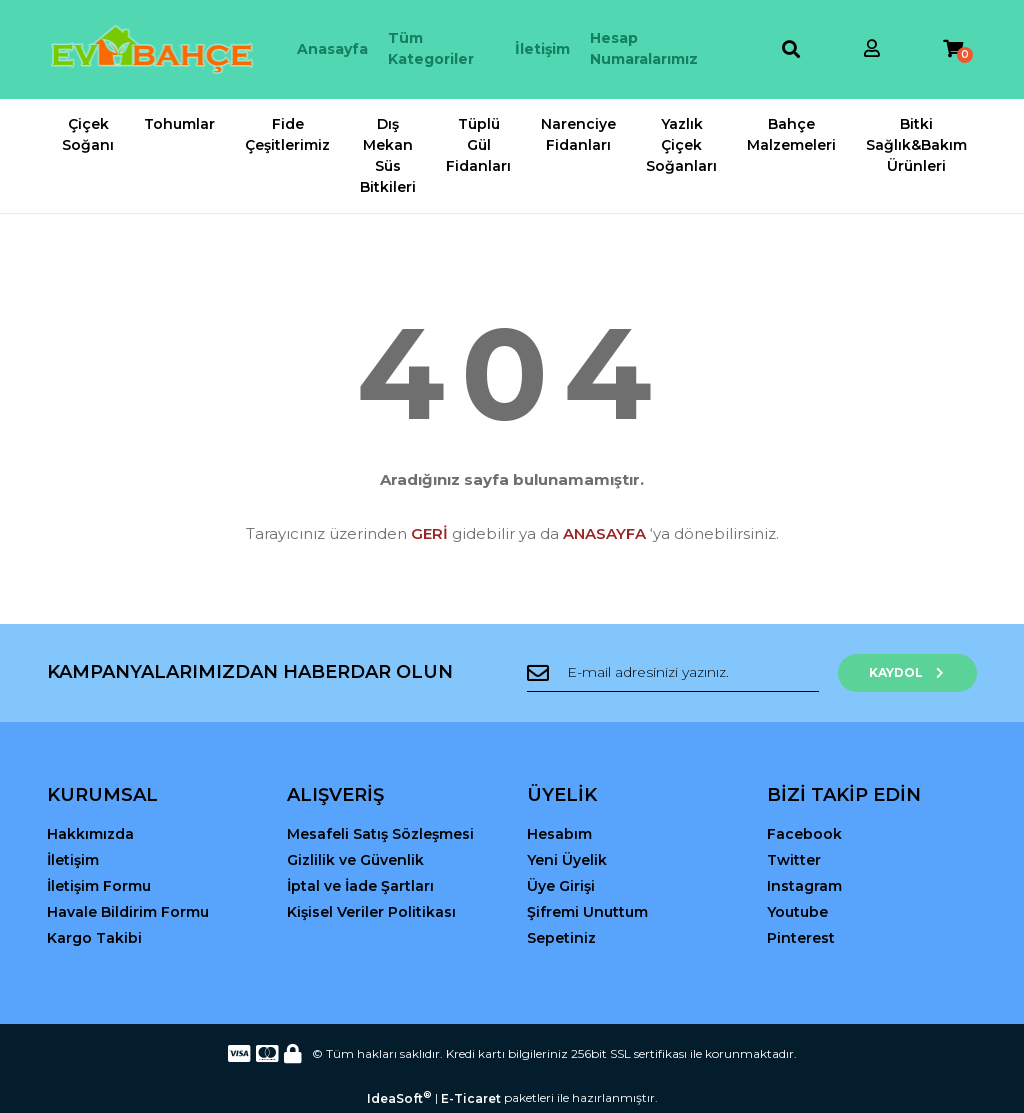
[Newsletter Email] (677, 673)
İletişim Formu (99, 886)
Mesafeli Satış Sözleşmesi (380, 834)
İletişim (542, 49)
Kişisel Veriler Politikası (371, 912)
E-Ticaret (471, 1098)
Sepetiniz (561, 938)
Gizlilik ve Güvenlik (355, 860)
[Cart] (953, 49)
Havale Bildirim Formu (128, 912)
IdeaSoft (399, 1098)
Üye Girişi (561, 886)
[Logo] (152, 49)
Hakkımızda (90, 834)
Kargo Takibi (94, 938)
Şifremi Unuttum (587, 912)
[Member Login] (872, 49)
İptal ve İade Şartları (360, 886)
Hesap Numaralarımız (644, 48)
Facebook (804, 834)
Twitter (794, 860)
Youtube (797, 912)
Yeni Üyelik (567, 860)
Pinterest (801, 938)
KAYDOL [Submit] (912, 672)
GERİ (429, 533)
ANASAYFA (604, 533)
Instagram (804, 886)
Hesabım (559, 834)
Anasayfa (332, 49)
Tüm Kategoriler (431, 48)
